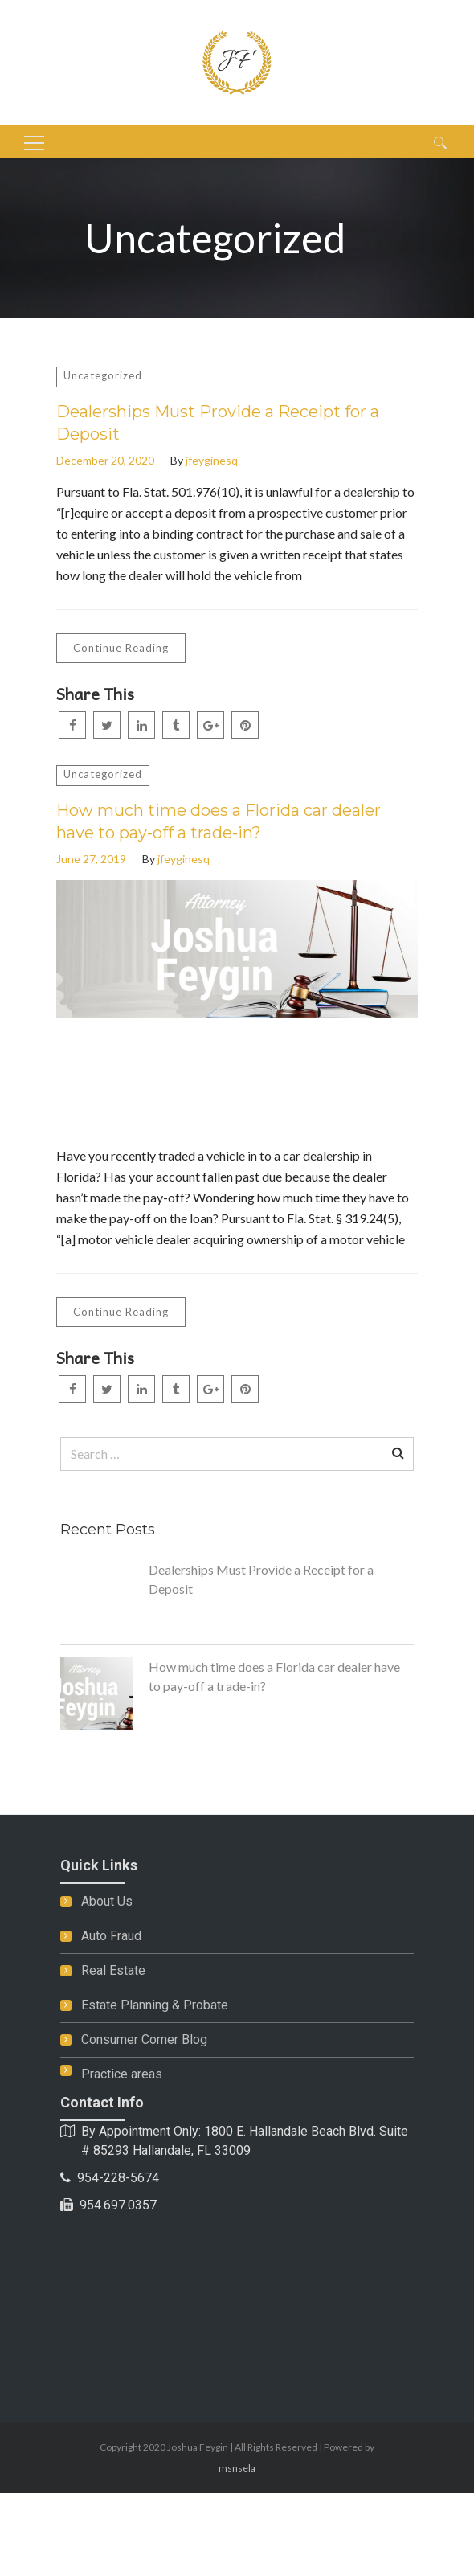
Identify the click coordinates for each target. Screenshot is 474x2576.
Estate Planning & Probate (154, 2005)
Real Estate (113, 1970)
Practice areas (121, 2074)
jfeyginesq (212, 460)
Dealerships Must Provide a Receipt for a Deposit (217, 423)
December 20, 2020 (105, 460)
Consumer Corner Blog (144, 2039)
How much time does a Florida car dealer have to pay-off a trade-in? (218, 821)
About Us (107, 1901)
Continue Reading (121, 647)
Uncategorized (102, 375)
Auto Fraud (111, 1935)
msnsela (237, 2468)
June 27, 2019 (91, 859)
